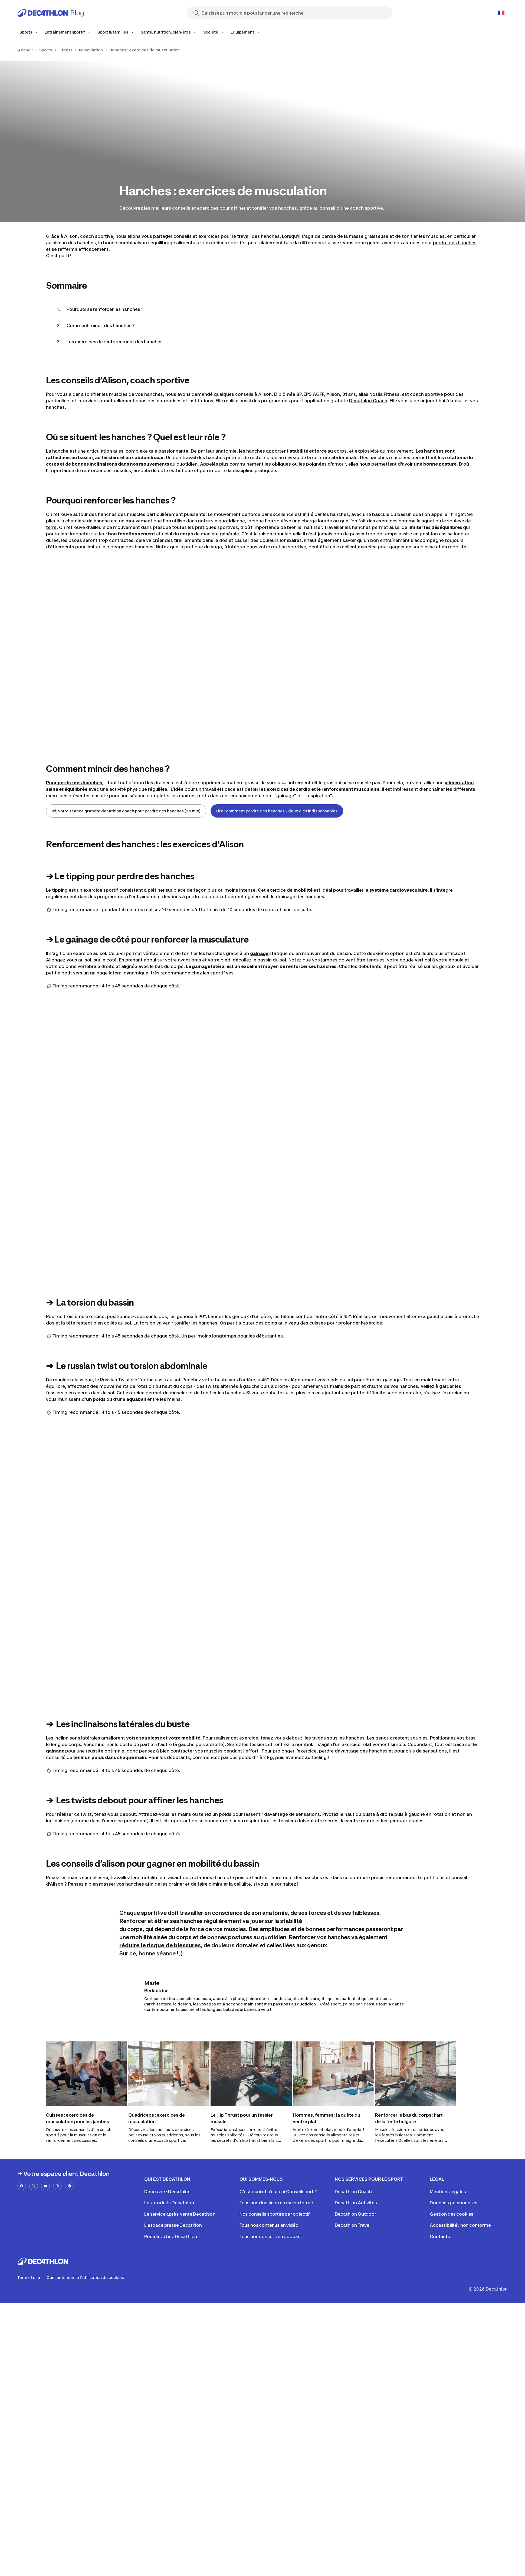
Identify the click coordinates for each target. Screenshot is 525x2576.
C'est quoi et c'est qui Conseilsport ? (278, 2191)
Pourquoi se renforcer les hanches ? (105, 309)
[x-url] (33, 2186)
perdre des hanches (455, 242)
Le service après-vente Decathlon (179, 2214)
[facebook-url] (21, 2186)
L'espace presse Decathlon (173, 2225)
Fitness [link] (65, 50)
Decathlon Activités (356, 2202)
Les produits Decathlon (169, 2202)
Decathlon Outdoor (355, 2214)
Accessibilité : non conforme (460, 2225)
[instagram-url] (57, 2186)
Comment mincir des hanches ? (101, 325)
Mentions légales (448, 2191)
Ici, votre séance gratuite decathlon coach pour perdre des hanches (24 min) (126, 811)
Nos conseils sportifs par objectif (274, 2214)
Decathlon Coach (368, 400)
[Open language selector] (501, 12)
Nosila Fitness (384, 394)
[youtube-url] (45, 2186)
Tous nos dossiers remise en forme (276, 2202)
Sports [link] (45, 50)
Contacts (440, 2236)
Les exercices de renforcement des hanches (115, 341)
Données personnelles (453, 2202)
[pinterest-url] (69, 2186)
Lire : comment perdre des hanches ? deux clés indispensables (276, 811)
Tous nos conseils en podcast (270, 2236)
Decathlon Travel (352, 2225)
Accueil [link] (25, 50)
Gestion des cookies (451, 2214)
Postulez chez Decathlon (170, 2236)
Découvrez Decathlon (167, 2191)
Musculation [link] (91, 50)
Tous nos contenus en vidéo (268, 2225)
